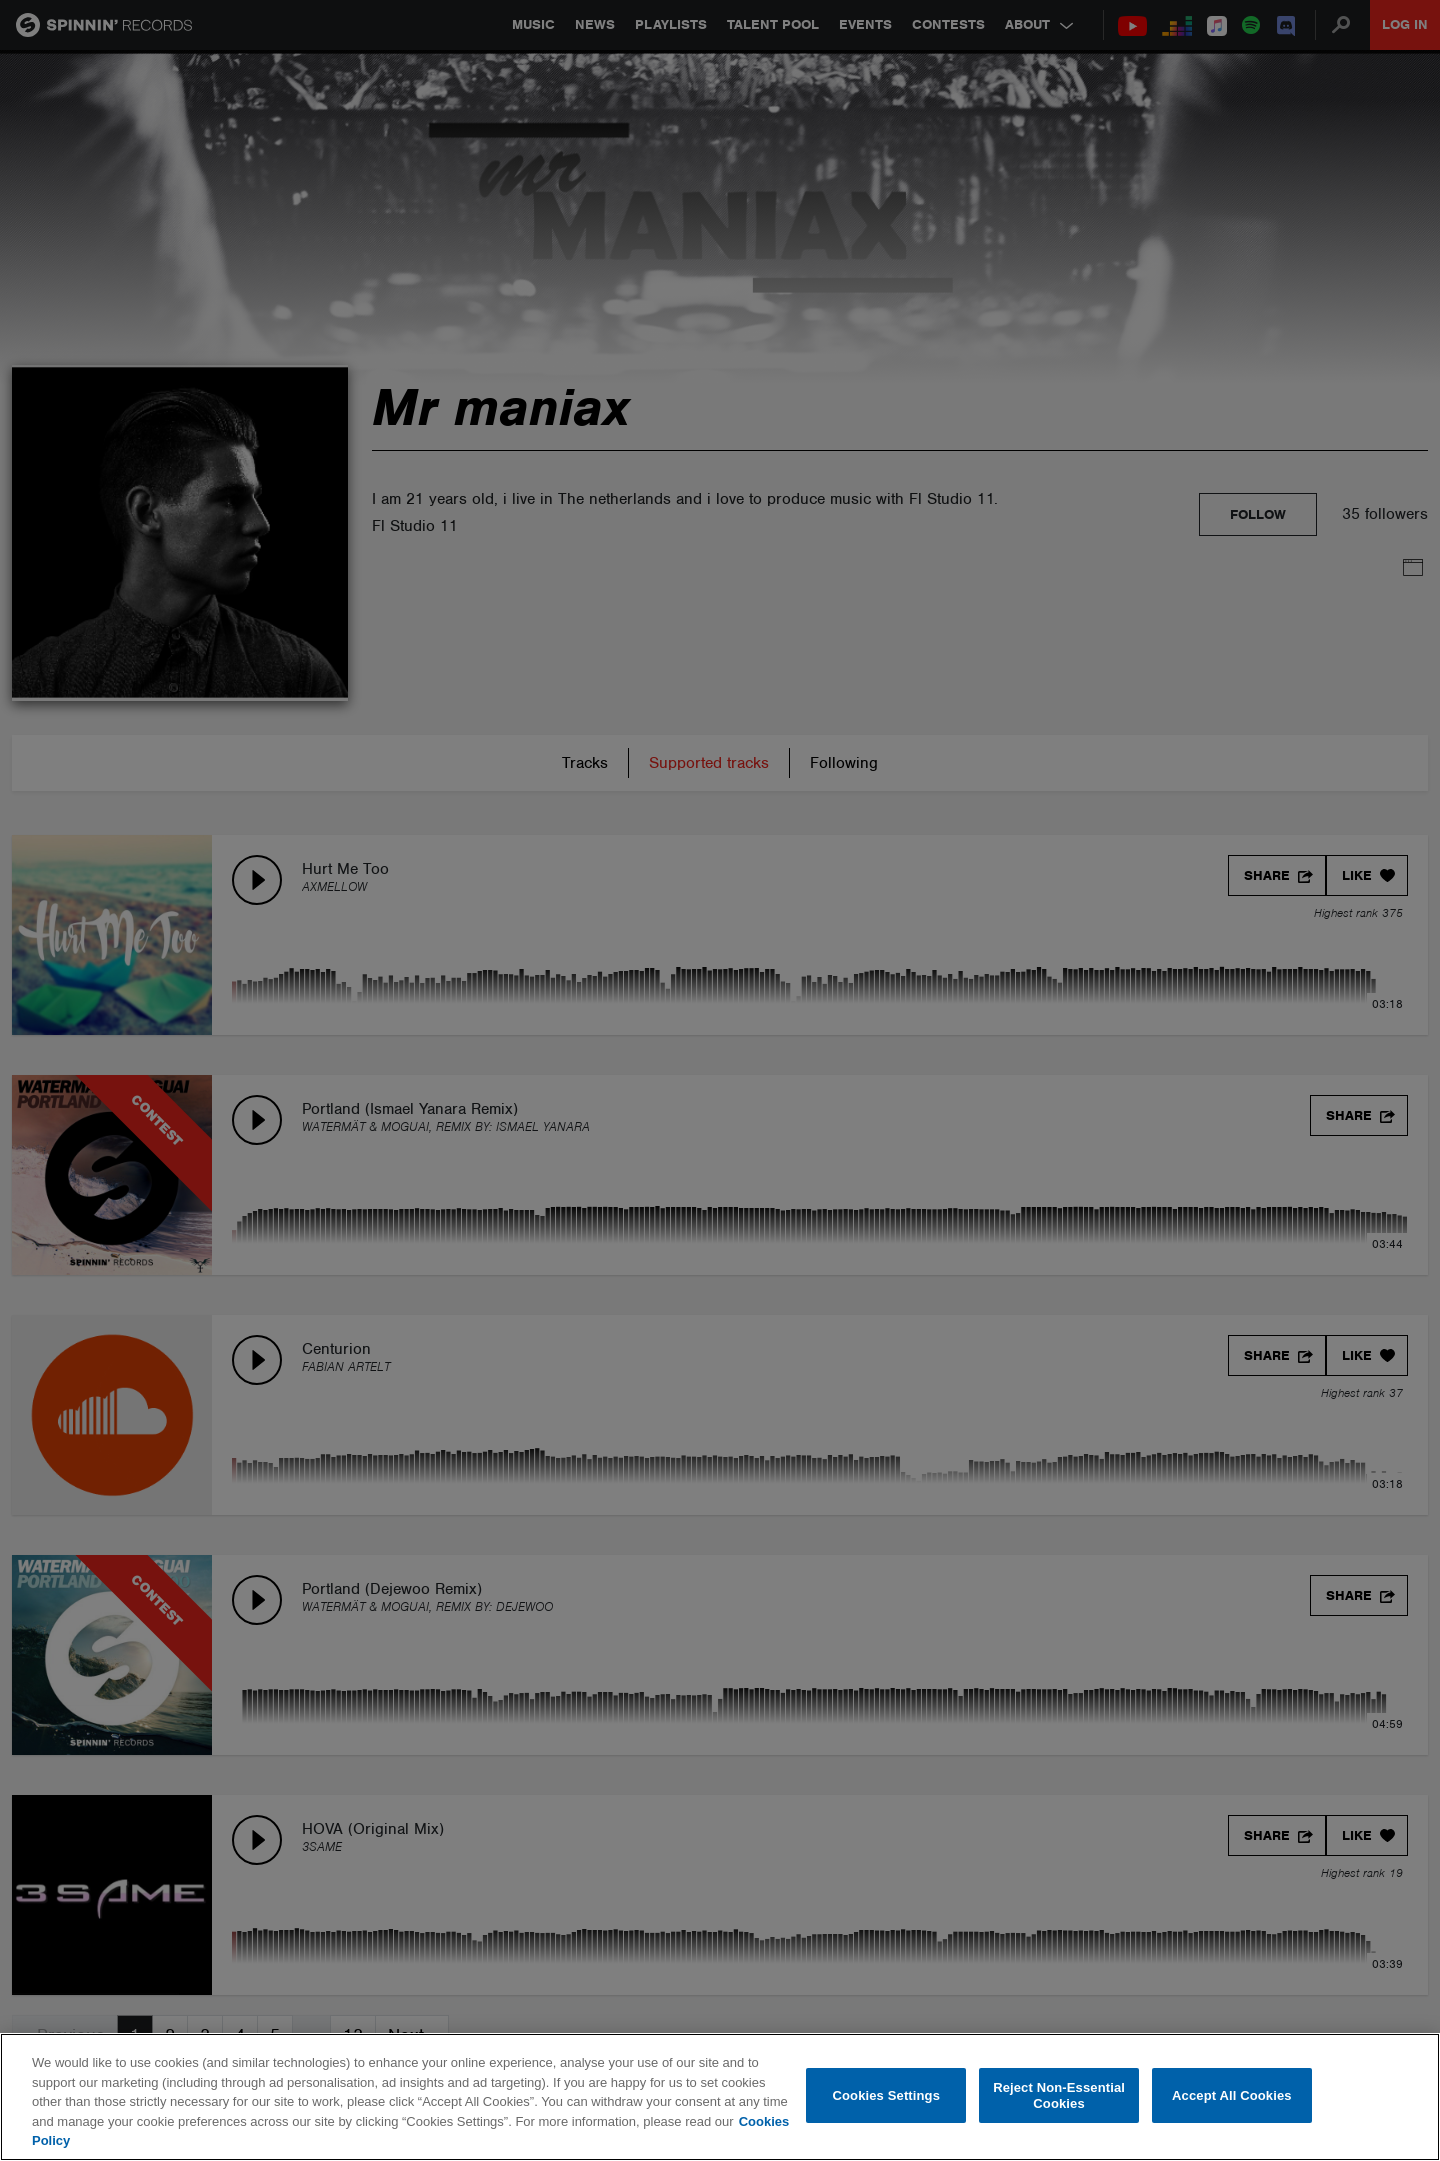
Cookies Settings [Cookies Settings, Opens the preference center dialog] (887, 2095)
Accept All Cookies (1232, 2095)
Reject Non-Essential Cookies (1059, 2095)
